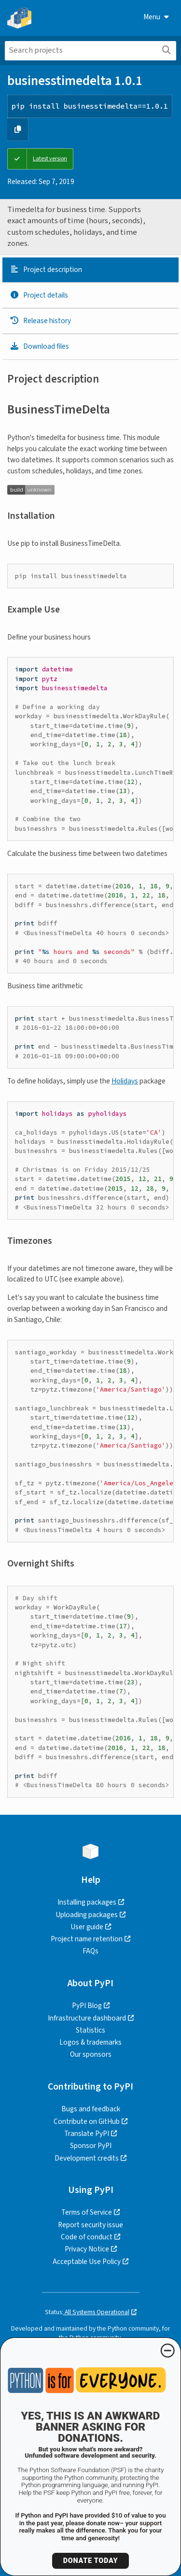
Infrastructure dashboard (87, 2018)
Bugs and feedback (90, 2109)
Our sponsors (90, 2054)
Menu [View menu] (156, 17)
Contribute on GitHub (87, 2121)
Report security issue (90, 2225)
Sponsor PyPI (90, 2145)
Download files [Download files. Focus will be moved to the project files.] (39, 346)
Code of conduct (86, 2237)
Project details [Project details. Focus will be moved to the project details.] (39, 295)
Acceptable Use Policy (87, 2261)
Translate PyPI (86, 2133)
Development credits (87, 2158)
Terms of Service (86, 2212)
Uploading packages (87, 1914)
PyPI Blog (87, 2005)
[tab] (90, 270)
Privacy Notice (87, 2249)
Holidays (124, 1081)
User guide (86, 1926)
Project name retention (87, 1939)
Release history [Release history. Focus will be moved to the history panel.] (40, 320)
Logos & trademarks (90, 2042)
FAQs (90, 1951)
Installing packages (86, 1902)
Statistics (90, 2030)
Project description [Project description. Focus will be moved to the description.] (46, 269)
